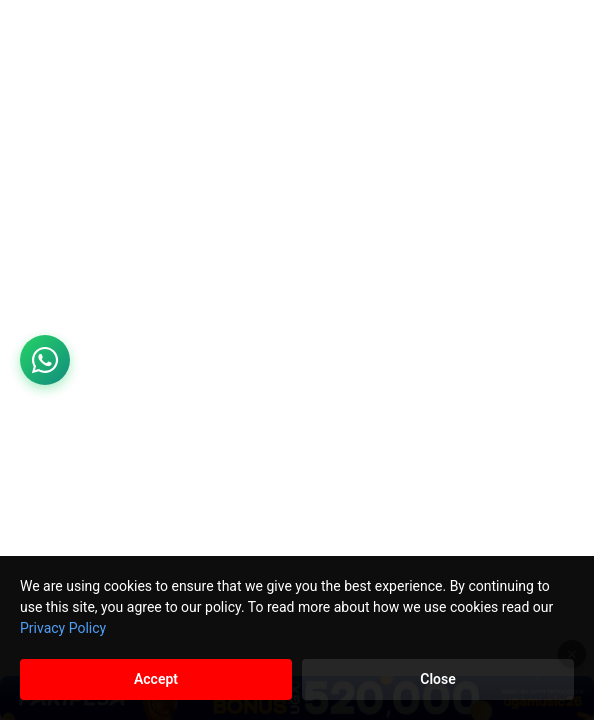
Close (437, 679)
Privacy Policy (63, 628)
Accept (156, 679)
